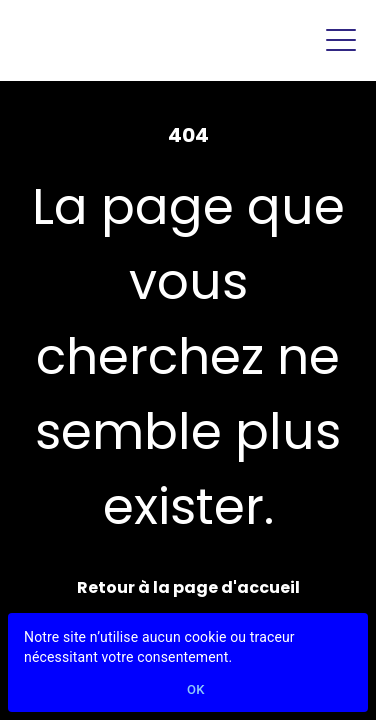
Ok (196, 690)
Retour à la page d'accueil (188, 587)
